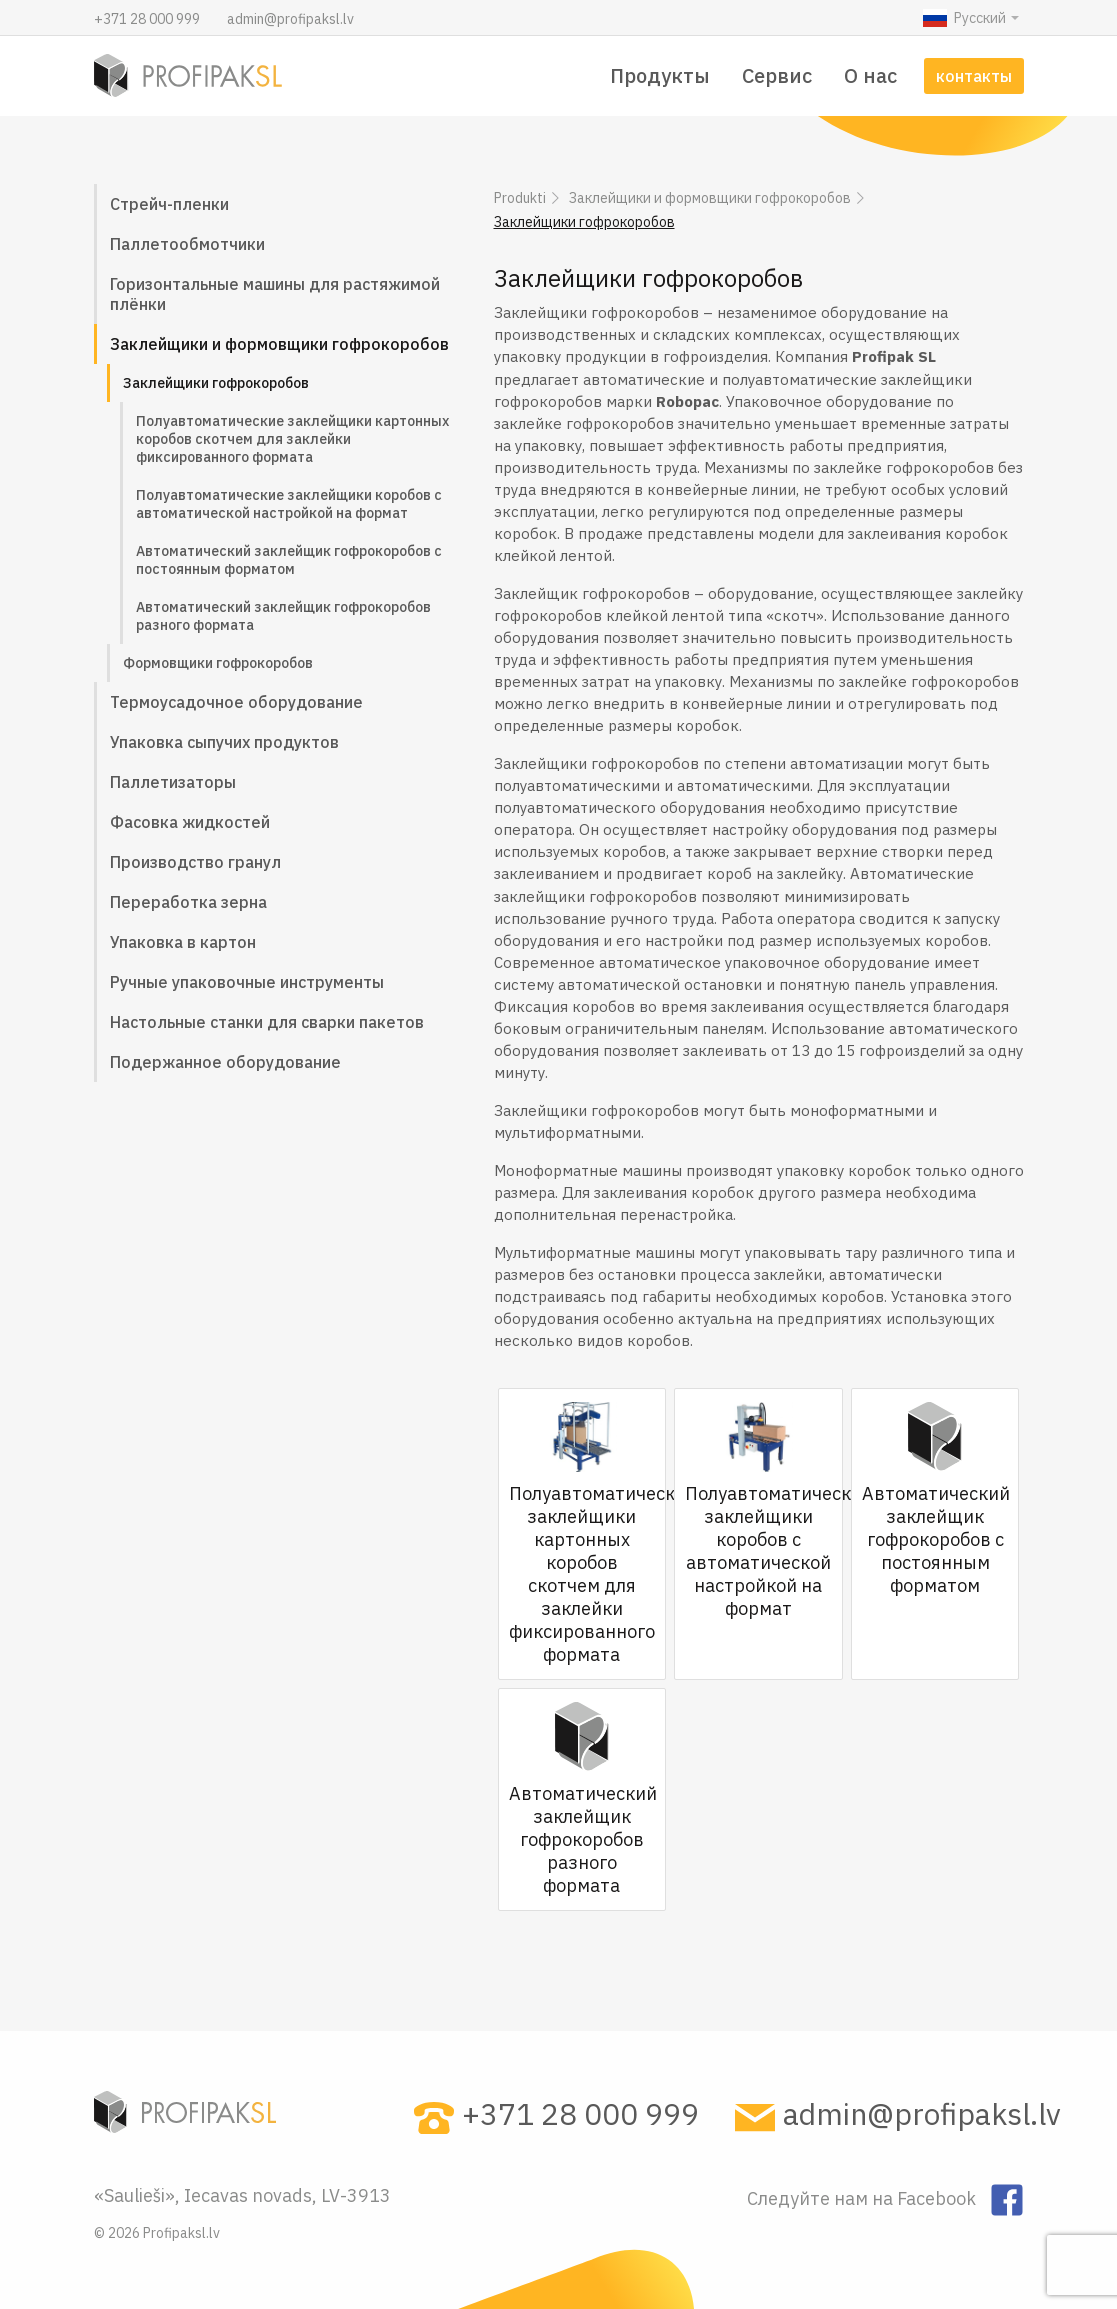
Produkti (520, 198)
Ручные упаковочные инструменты (247, 982)
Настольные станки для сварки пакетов (267, 1022)
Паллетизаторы (173, 782)
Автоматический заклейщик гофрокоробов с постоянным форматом (289, 560)
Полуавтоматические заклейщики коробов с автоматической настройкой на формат (289, 504)
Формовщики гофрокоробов (218, 663)
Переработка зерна (188, 902)
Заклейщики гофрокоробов (216, 383)
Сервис (777, 75)
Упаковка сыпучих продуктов (224, 742)
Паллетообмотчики (187, 244)
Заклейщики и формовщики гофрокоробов (279, 344)
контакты (974, 76)
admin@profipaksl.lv (290, 19)
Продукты (660, 75)
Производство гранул (195, 862)
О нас (870, 75)
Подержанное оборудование (225, 1062)
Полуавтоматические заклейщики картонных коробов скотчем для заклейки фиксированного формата (292, 439)
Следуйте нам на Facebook (863, 2197)
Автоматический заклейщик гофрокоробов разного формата (283, 616)
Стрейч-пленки (169, 204)
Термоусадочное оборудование (236, 702)
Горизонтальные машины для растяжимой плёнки (275, 294)
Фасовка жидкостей (190, 822)
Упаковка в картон (183, 942)
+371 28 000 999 (148, 19)
